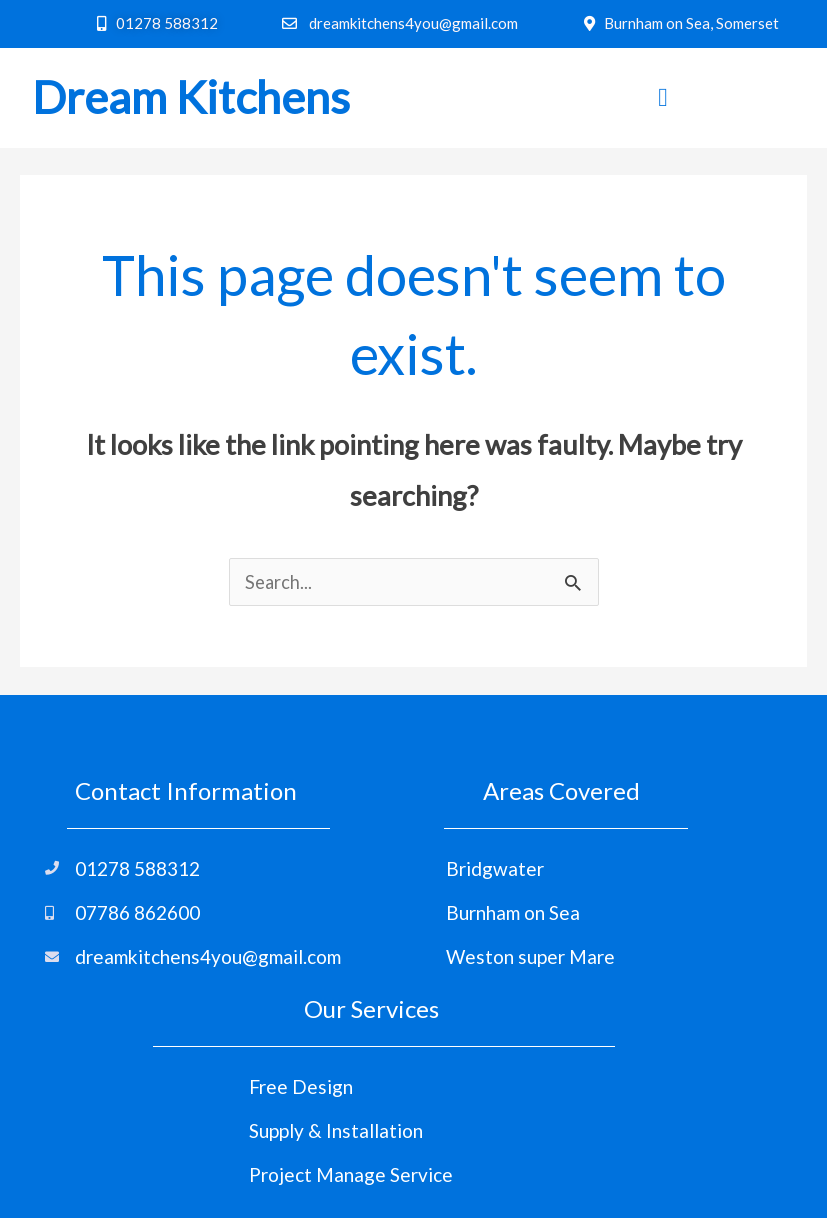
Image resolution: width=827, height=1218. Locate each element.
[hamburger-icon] (663, 98)
